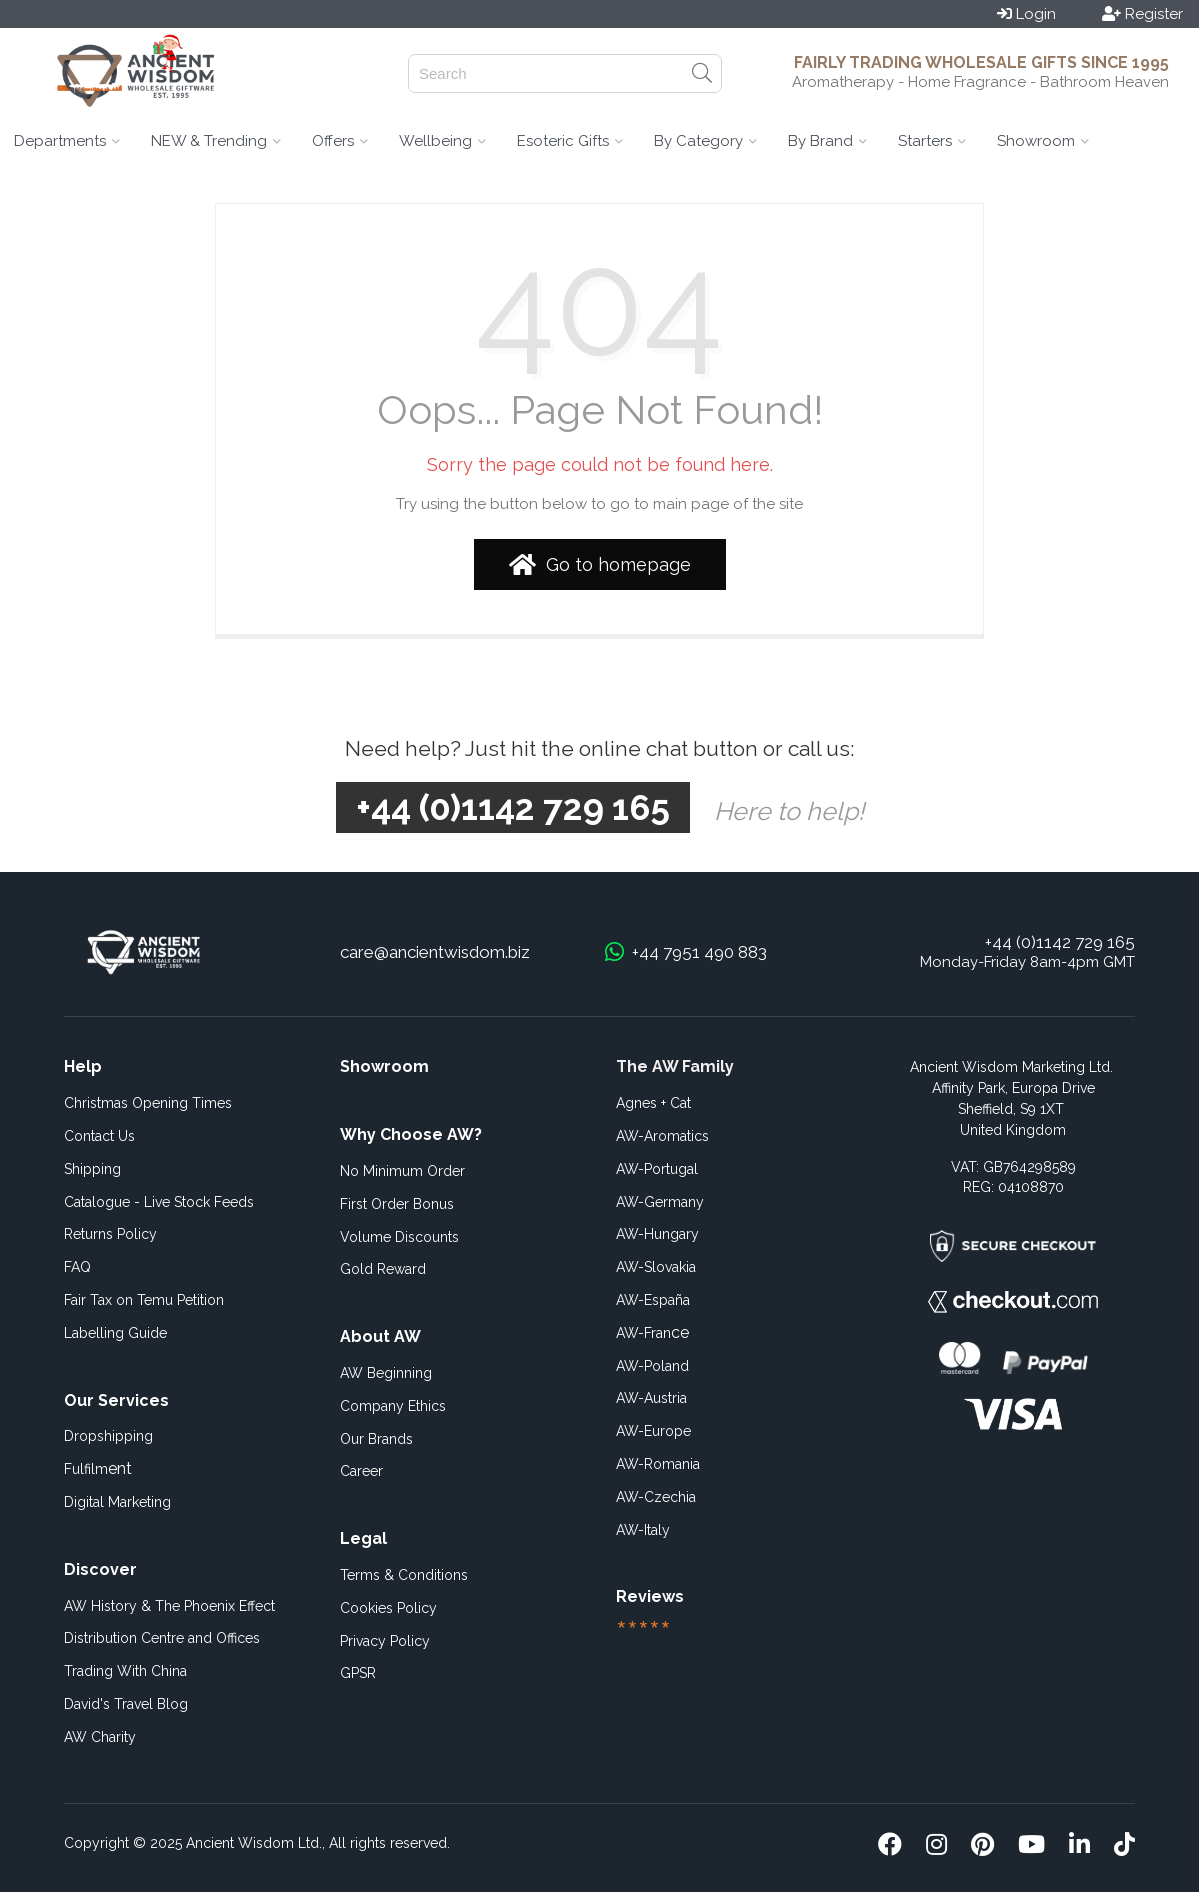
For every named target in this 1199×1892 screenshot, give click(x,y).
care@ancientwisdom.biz (435, 952)
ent (98, 1468)
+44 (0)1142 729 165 (1060, 942)
